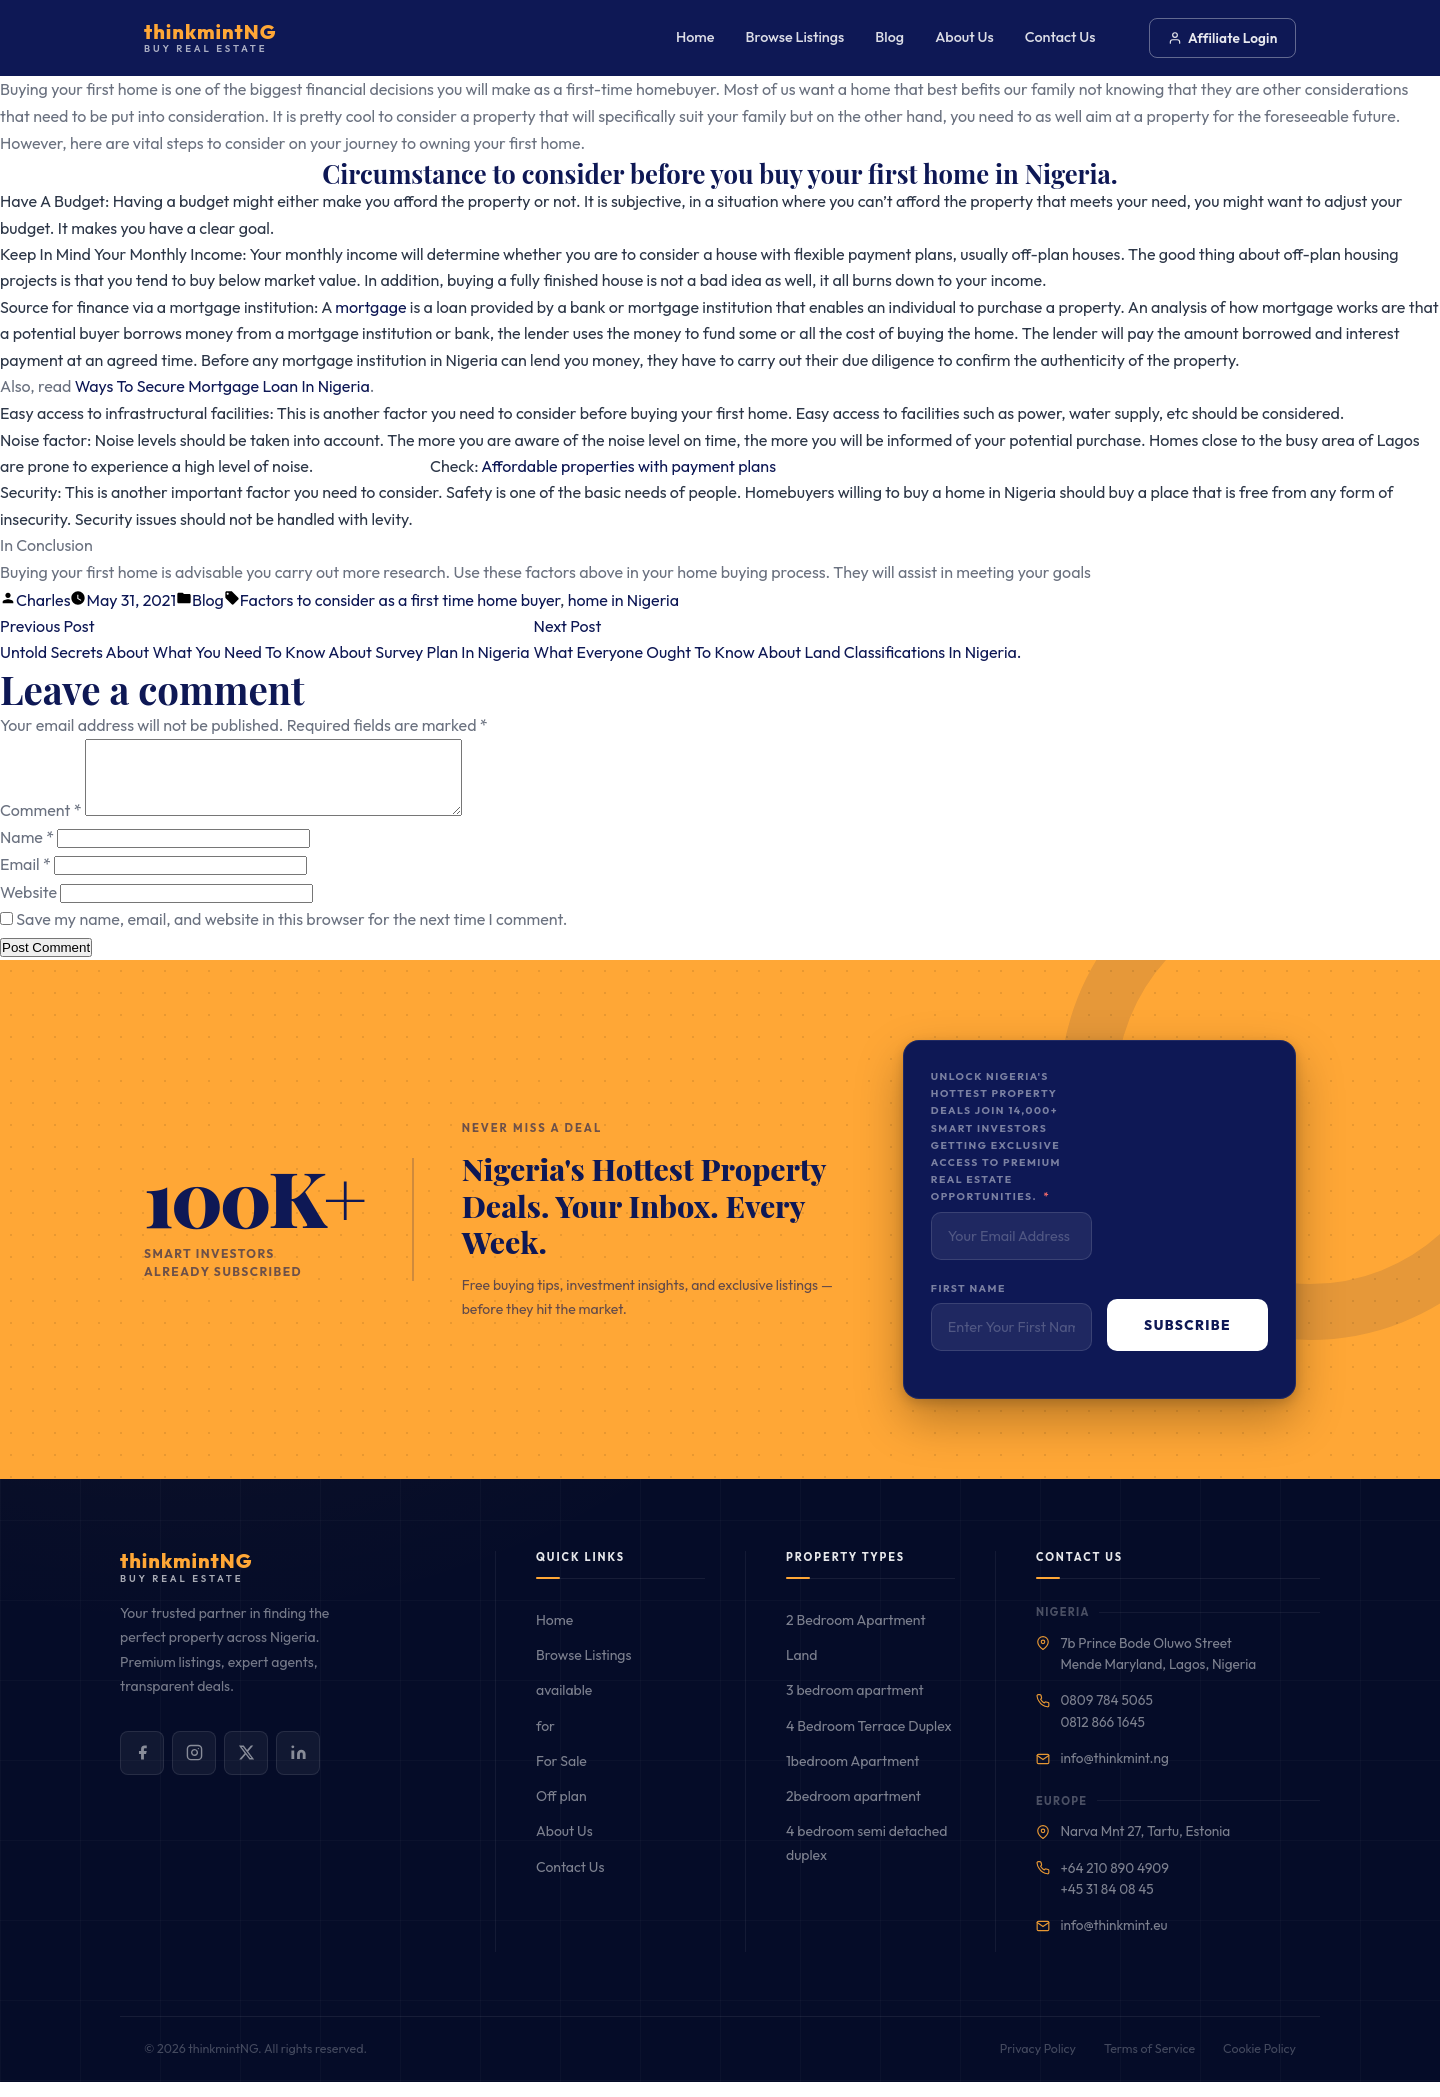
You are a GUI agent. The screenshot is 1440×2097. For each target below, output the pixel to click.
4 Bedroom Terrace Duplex (869, 1741)
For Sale (561, 1776)
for (545, 1741)
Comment (40, 825)
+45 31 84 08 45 (1106, 1904)
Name (27, 852)
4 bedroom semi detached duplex (866, 1857)
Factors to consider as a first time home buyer (400, 600)
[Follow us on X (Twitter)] (246, 1768)
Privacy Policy (1038, 2063)
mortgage (370, 307)
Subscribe (1187, 1340)
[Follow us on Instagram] (194, 1768)
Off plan (561, 1811)
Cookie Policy (1259, 2063)
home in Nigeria (623, 600)
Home (695, 37)
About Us (964, 37)
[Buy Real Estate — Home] (210, 38)
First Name (968, 1303)
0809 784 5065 (1106, 1715)
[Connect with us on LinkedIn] (298, 1768)
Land (801, 1670)
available (564, 1705)
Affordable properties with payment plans (628, 466)
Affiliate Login (1223, 38)
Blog (889, 37)
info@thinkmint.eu (1113, 1940)
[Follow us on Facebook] (142, 1768)
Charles (43, 600)
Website (28, 907)
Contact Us (1060, 37)
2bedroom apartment (853, 1811)
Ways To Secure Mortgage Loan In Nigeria (222, 386)
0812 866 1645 (1102, 1737)
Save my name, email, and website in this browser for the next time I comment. (291, 934)
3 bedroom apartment (855, 1705)
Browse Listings (795, 37)
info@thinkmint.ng (1114, 1773)
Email (25, 879)
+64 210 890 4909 (1114, 1883)
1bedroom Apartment (852, 1776)
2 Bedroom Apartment (856, 1635)
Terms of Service (1149, 2063)
